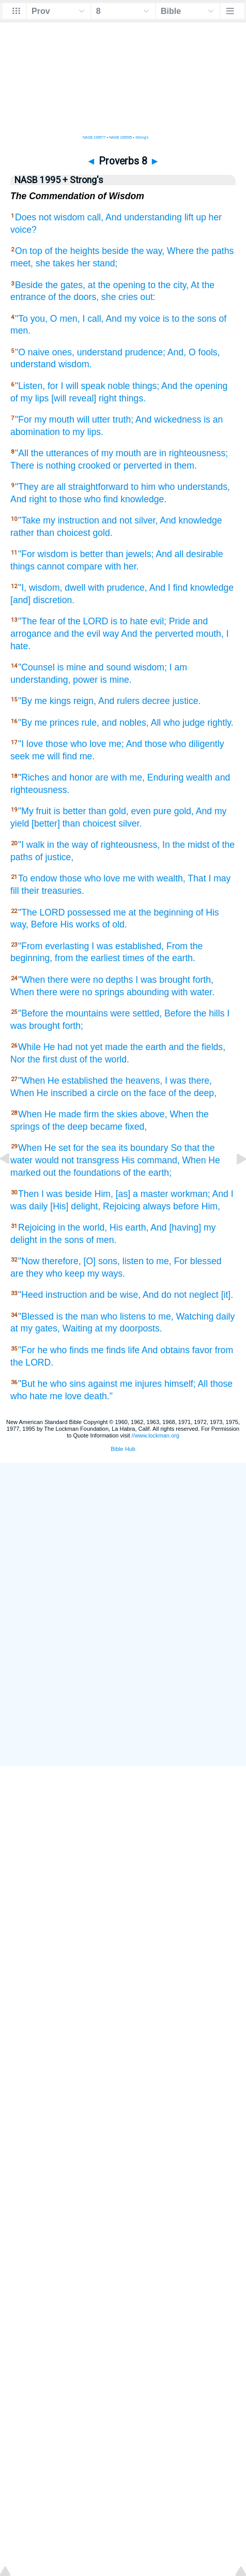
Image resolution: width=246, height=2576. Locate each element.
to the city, (168, 285)
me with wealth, (153, 878)
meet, (21, 263)
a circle (104, 1093)
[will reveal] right (83, 398)
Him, (211, 1206)
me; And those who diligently (166, 744)
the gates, (65, 285)
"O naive (32, 352)
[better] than (56, 823)
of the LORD (83, 621)
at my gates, (35, 1328)
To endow (37, 878)
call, (95, 217)
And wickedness (168, 419)
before (186, 1206)
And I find (168, 587)
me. (87, 756)
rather (22, 533)
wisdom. (75, 364)
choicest (73, 533)
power (85, 680)
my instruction (71, 520)
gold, (118, 811)
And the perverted (157, 633)
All (156, 722)
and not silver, (130, 520)
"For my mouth (44, 419)
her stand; (97, 263)
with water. (193, 992)
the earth (148, 1047)
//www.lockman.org (155, 1435)
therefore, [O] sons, (81, 1261)
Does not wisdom (50, 217)
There (22, 465)
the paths (215, 251)
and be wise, (115, 1295)
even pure (151, 811)
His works (80, 924)
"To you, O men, (47, 318)
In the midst (185, 845)
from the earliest (87, 958)
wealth (199, 777)
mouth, (210, 633)
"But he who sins (51, 1384)
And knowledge (191, 520)
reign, (84, 701)
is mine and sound (94, 667)
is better (87, 554)
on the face (143, 1093)
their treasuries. (53, 891)
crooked (94, 465)
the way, (147, 251)
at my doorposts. (128, 1328)
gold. (102, 533)
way (111, 633)
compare (84, 566)
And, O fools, (193, 352)
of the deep (65, 1126)
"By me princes (48, 722)
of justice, (54, 857)
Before (44, 924)
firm (91, 1114)
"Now (28, 1261)
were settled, (136, 1013)
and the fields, (196, 1047)
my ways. (106, 1273)
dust (68, 1059)
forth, (203, 980)
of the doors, (73, 297)
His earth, (129, 1227)
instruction (66, 1295)
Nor (17, 1059)
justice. (187, 701)
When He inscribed (48, 1093)
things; (145, 386)
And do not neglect (181, 1295)
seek (19, 756)
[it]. (227, 1295)
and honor (72, 777)
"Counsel (36, 667)
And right (28, 499)
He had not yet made (85, 1047)
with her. (122, 566)
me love (66, 1396)
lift (189, 217)
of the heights (72, 251)
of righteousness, (125, 845)
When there (33, 992)
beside (115, 251)
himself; (180, 1384)
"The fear (36, 621)
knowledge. (143, 499)
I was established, (127, 946)
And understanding (143, 217)
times (133, 958)
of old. (114, 924)
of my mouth (116, 453)
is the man (77, 1316)
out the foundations (82, 1172)
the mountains (79, 1013)
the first (42, 1059)
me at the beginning (153, 912)
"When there (43, 980)
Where (180, 251)
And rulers (119, 701)
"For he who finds (53, 1350)
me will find (54, 756)
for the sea (94, 1148)
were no (87, 980)
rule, (90, 722)
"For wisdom (43, 554)
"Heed (30, 1295)
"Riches (33, 777)
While (29, 1047)
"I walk (31, 845)
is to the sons (190, 318)
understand (99, 352)
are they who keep (47, 1273)
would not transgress (77, 1160)
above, (153, 1114)
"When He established (62, 1080)
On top (28, 251)
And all (169, 554)
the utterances (60, 453)
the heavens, (136, 1080)
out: (147, 297)
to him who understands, (180, 487)
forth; (73, 1026)
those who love (75, 744)
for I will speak (76, 386)
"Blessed (36, 1316)
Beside (29, 285)
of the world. (104, 1059)
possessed (89, 912)
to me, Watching (180, 1316)
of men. (101, 1240)
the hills (209, 1013)
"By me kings (44, 701)
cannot (51, 566)
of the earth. (171, 958)
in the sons (62, 1240)
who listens (123, 1316)
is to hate (129, 621)
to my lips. (83, 432)
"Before (33, 1013)
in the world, (82, 1227)
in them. (180, 465)
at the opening (117, 285)
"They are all (40, 487)
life (134, 1350)
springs (109, 992)
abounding (148, 992)
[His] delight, (75, 1206)
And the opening (194, 386)
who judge (184, 722)
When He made (49, 1114)
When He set (44, 1148)
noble (118, 386)
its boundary (143, 1148)
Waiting (78, 1328)
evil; (158, 621)
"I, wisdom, (40, 587)
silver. (130, 823)
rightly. (220, 722)
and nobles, (125, 722)
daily (225, 1316)
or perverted (137, 465)
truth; (123, 419)
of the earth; (147, 1172)
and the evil (77, 633)
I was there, (188, 1080)
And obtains (166, 1350)
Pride (179, 621)
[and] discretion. (42, 600)
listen (133, 1261)
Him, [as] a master (131, 1194)
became (106, 1126)
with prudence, (117, 587)
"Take (29, 520)
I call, (92, 318)
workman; (190, 1194)
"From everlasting (53, 946)
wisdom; (150, 667)
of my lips (29, 398)
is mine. (116, 680)
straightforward (98, 487)
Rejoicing (121, 1206)
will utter (94, 419)
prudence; (145, 352)
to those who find (83, 499)
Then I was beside (55, 1194)
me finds (108, 1350)
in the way (67, 845)
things (22, 566)
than (45, 533)
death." (98, 1396)
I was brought (162, 980)
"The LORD (41, 912)
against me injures (125, 1384)
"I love (30, 744)
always (157, 1206)
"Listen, (30, 386)
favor (202, 1350)
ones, (63, 352)
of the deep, (192, 1093)
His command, (150, 1160)
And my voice (132, 318)
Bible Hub (123, 1449)
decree (156, 701)
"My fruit (34, 811)
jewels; (140, 554)
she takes (55, 263)
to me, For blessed (184, 1261)
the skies (119, 1114)
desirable (204, 554)
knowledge (212, 587)
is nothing (56, 465)
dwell (75, 587)
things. (132, 398)
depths (119, 980)
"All (21, 453)
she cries (119, 297)
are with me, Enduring (139, 777)
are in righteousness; (186, 453)
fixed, (136, 1126)
